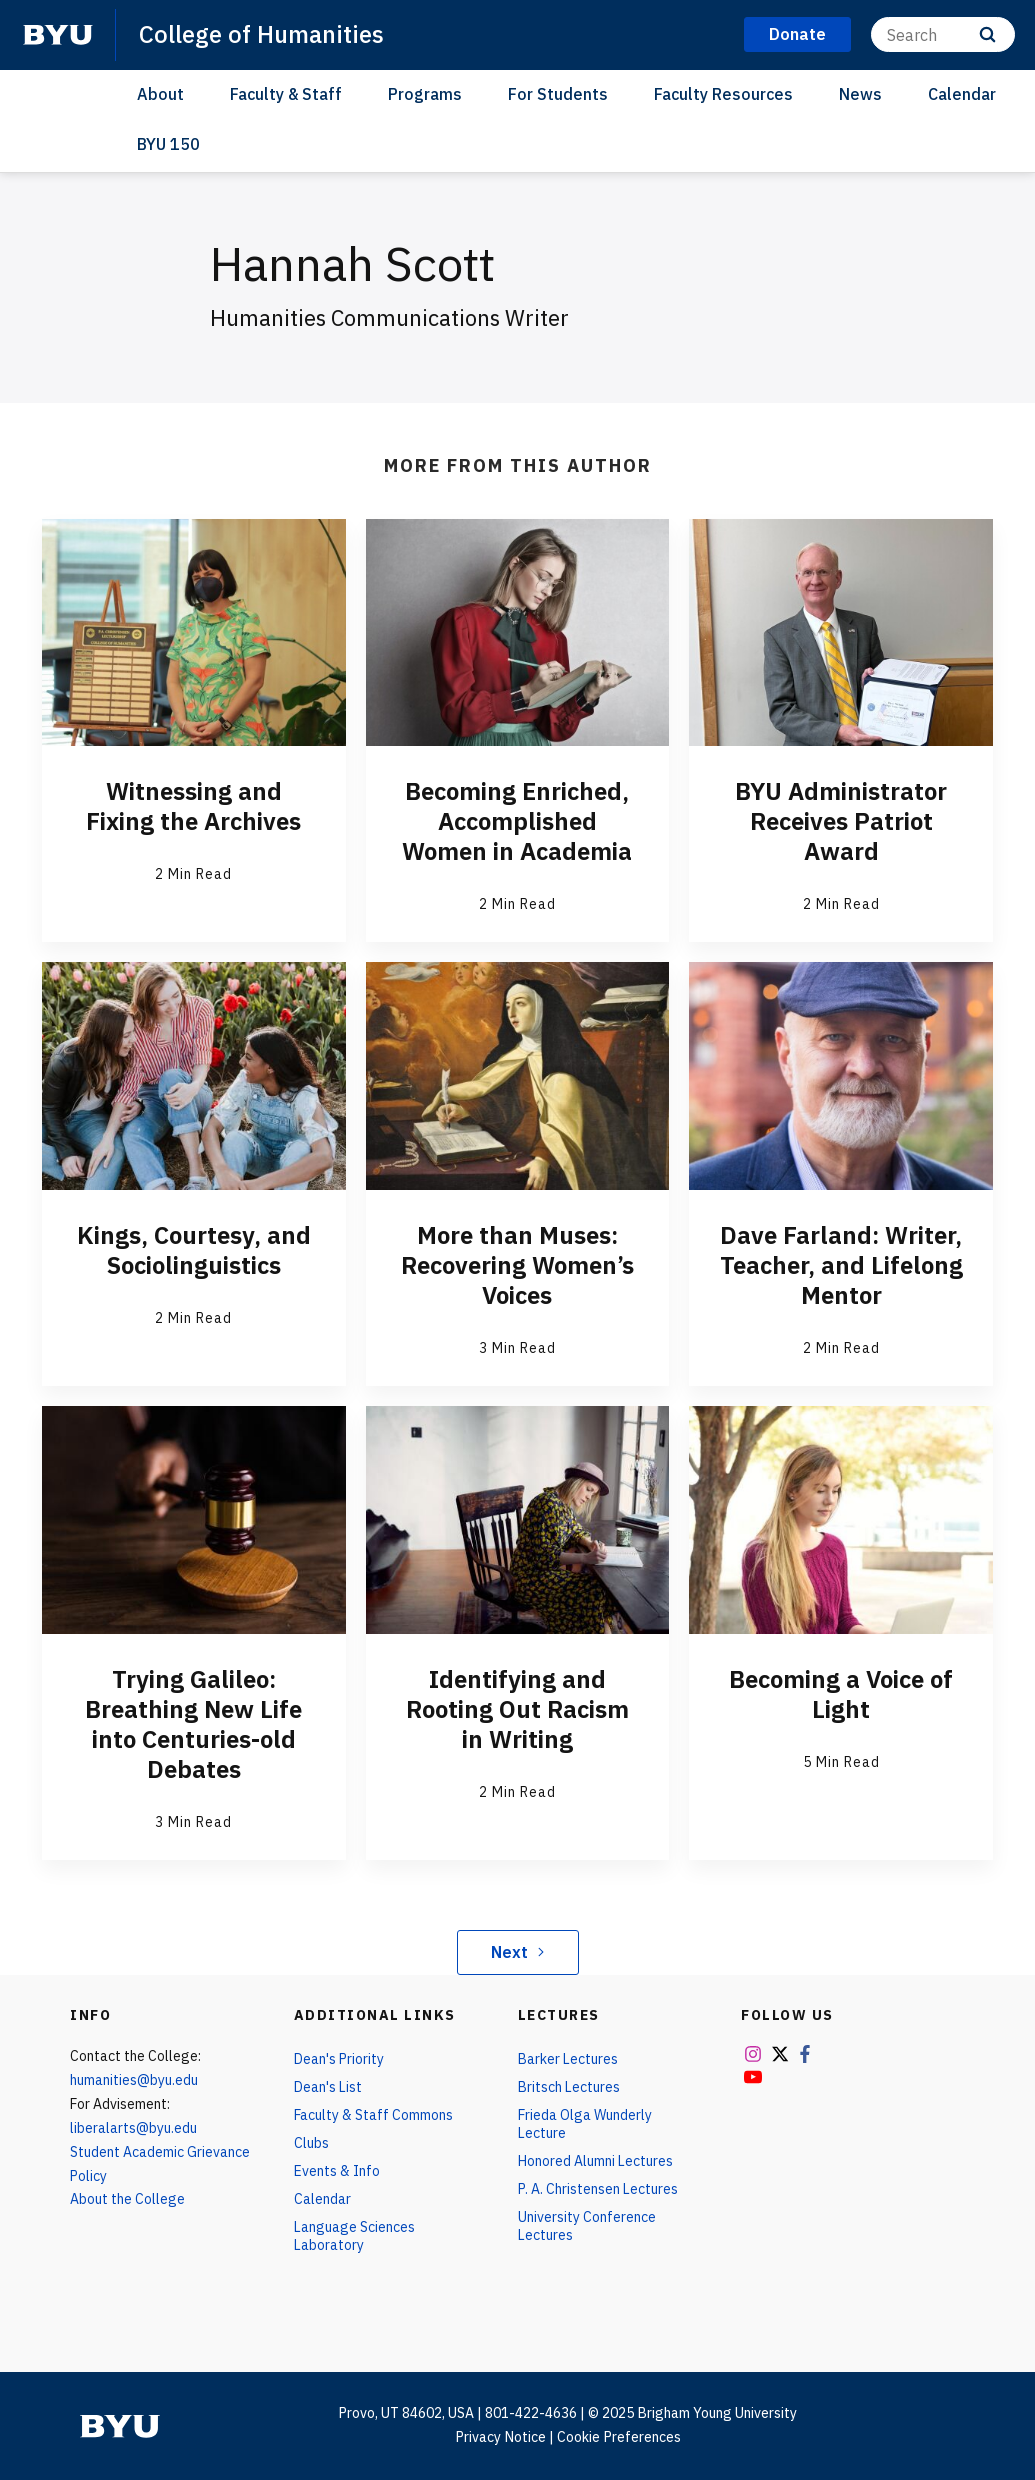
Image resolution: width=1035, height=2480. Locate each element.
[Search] (943, 34)
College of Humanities (261, 34)
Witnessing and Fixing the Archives (193, 806)
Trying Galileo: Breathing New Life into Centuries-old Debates (193, 1724)
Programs (425, 94)
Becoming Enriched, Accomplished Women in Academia (517, 821)
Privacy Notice (500, 2437)
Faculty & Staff (286, 94)
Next (517, 1952)
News (860, 94)
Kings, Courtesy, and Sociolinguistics (194, 1250)
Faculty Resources (723, 94)
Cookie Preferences (619, 2437)
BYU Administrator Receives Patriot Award (841, 821)
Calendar (962, 94)
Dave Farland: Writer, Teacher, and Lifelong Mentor (841, 1265)
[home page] (58, 35)
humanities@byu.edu (134, 2080)
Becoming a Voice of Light (841, 1694)
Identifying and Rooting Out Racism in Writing (517, 1709)
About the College (127, 2199)
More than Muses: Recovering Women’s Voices (517, 1265)
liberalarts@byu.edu (133, 2128)
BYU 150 (168, 144)
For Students (558, 94)
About (160, 94)
